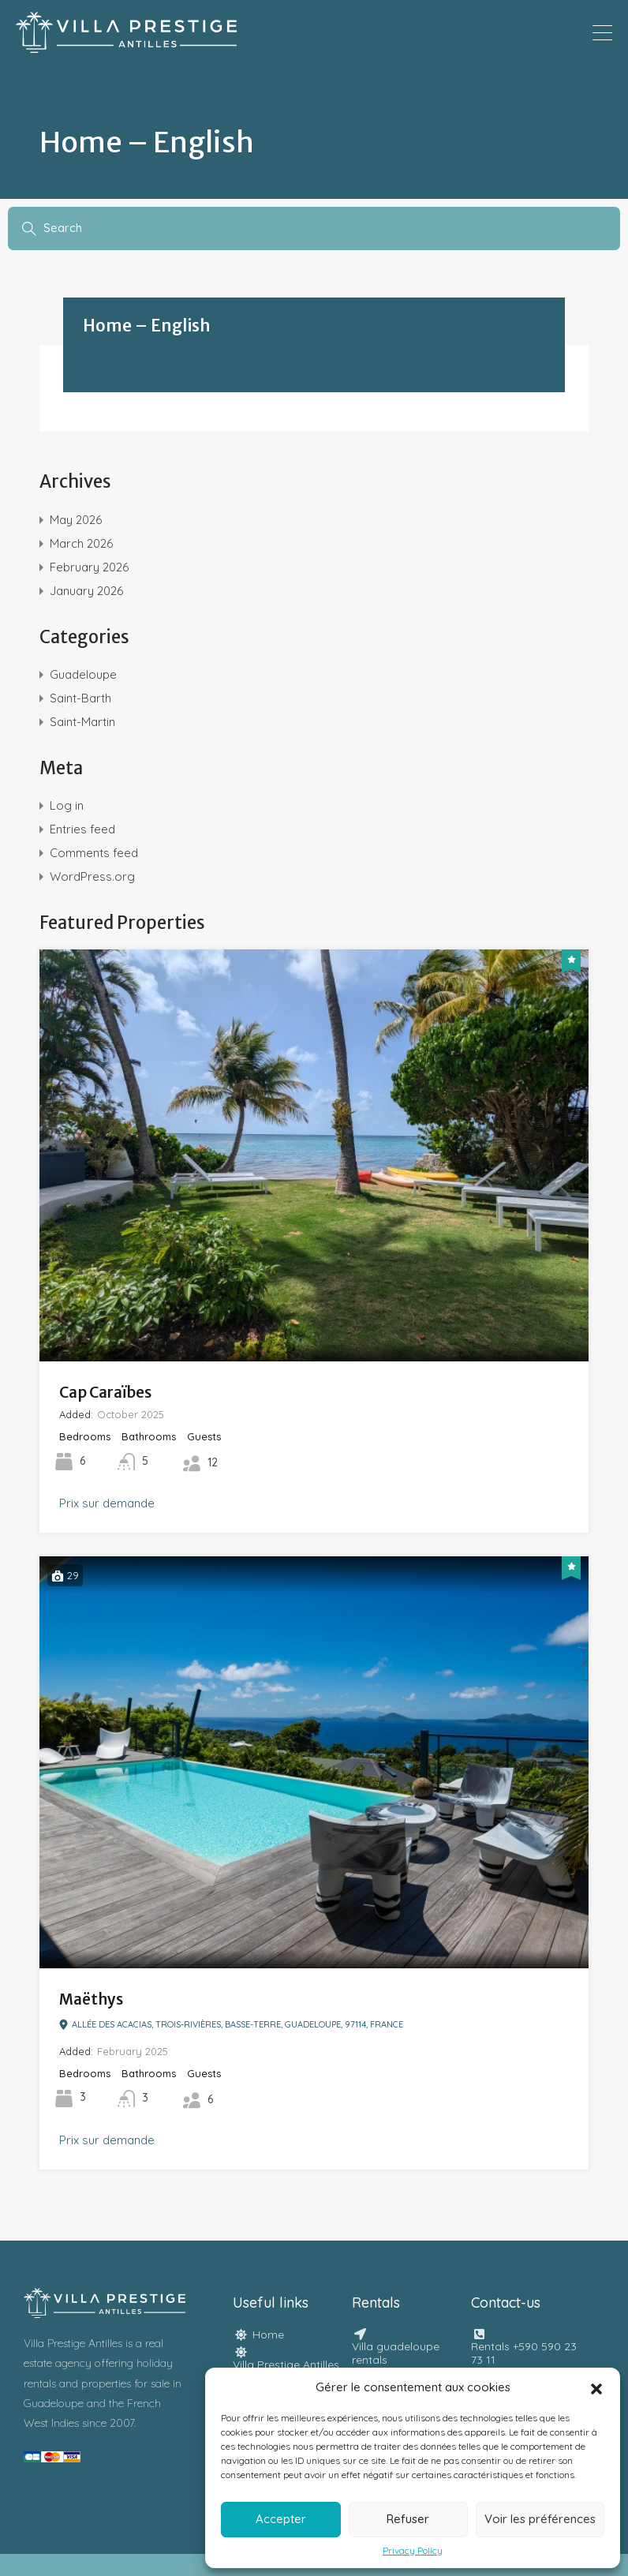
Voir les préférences (540, 2518)
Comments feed (94, 852)
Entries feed (82, 829)
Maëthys (91, 1999)
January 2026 (86, 590)
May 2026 (76, 519)
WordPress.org (92, 876)
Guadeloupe (83, 674)
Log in (67, 805)
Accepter (281, 2518)
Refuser (408, 2518)
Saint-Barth (80, 698)
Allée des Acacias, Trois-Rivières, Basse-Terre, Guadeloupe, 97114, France (231, 2025)
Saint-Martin (82, 721)
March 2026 (81, 543)
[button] (596, 2387)
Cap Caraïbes (105, 1392)
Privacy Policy (413, 2550)
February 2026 (89, 567)
